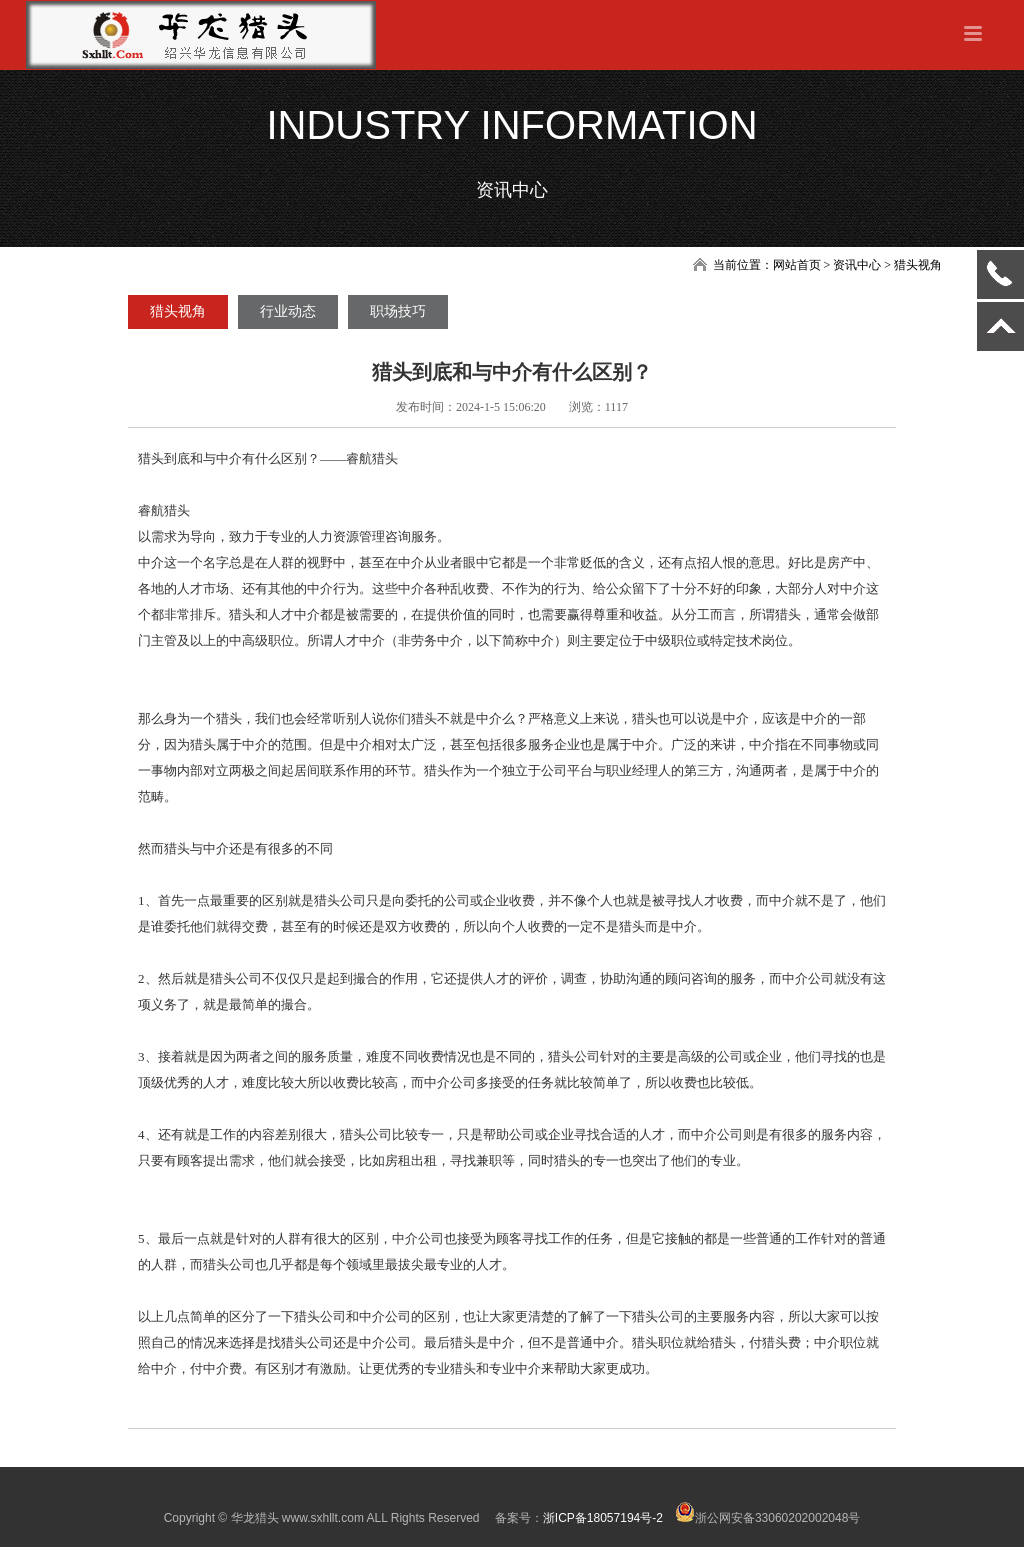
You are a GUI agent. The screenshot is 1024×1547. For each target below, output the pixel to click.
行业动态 (288, 311)
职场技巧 (398, 311)
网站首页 (797, 265)
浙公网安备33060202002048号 (767, 1518)
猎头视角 (178, 311)
